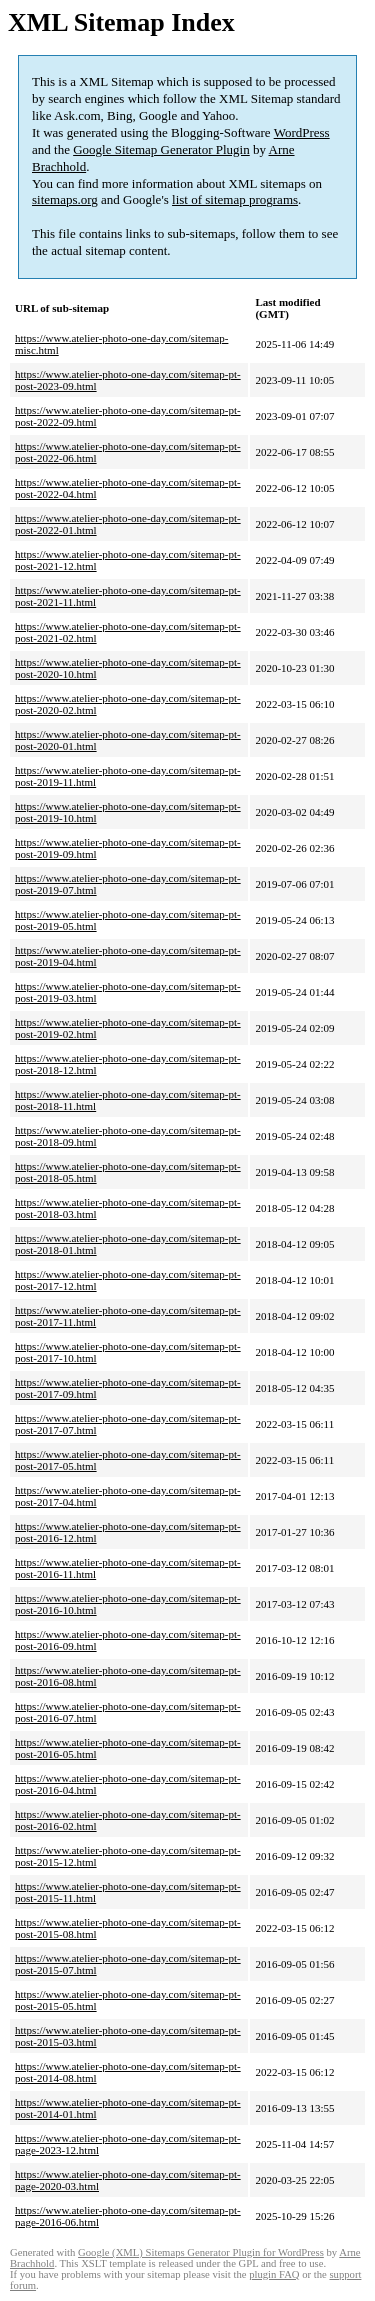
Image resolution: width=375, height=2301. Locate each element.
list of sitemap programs (235, 199)
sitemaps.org (65, 199)
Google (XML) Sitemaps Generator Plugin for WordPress (201, 2252)
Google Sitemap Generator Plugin (161, 149)
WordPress (302, 132)
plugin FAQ (274, 2274)
